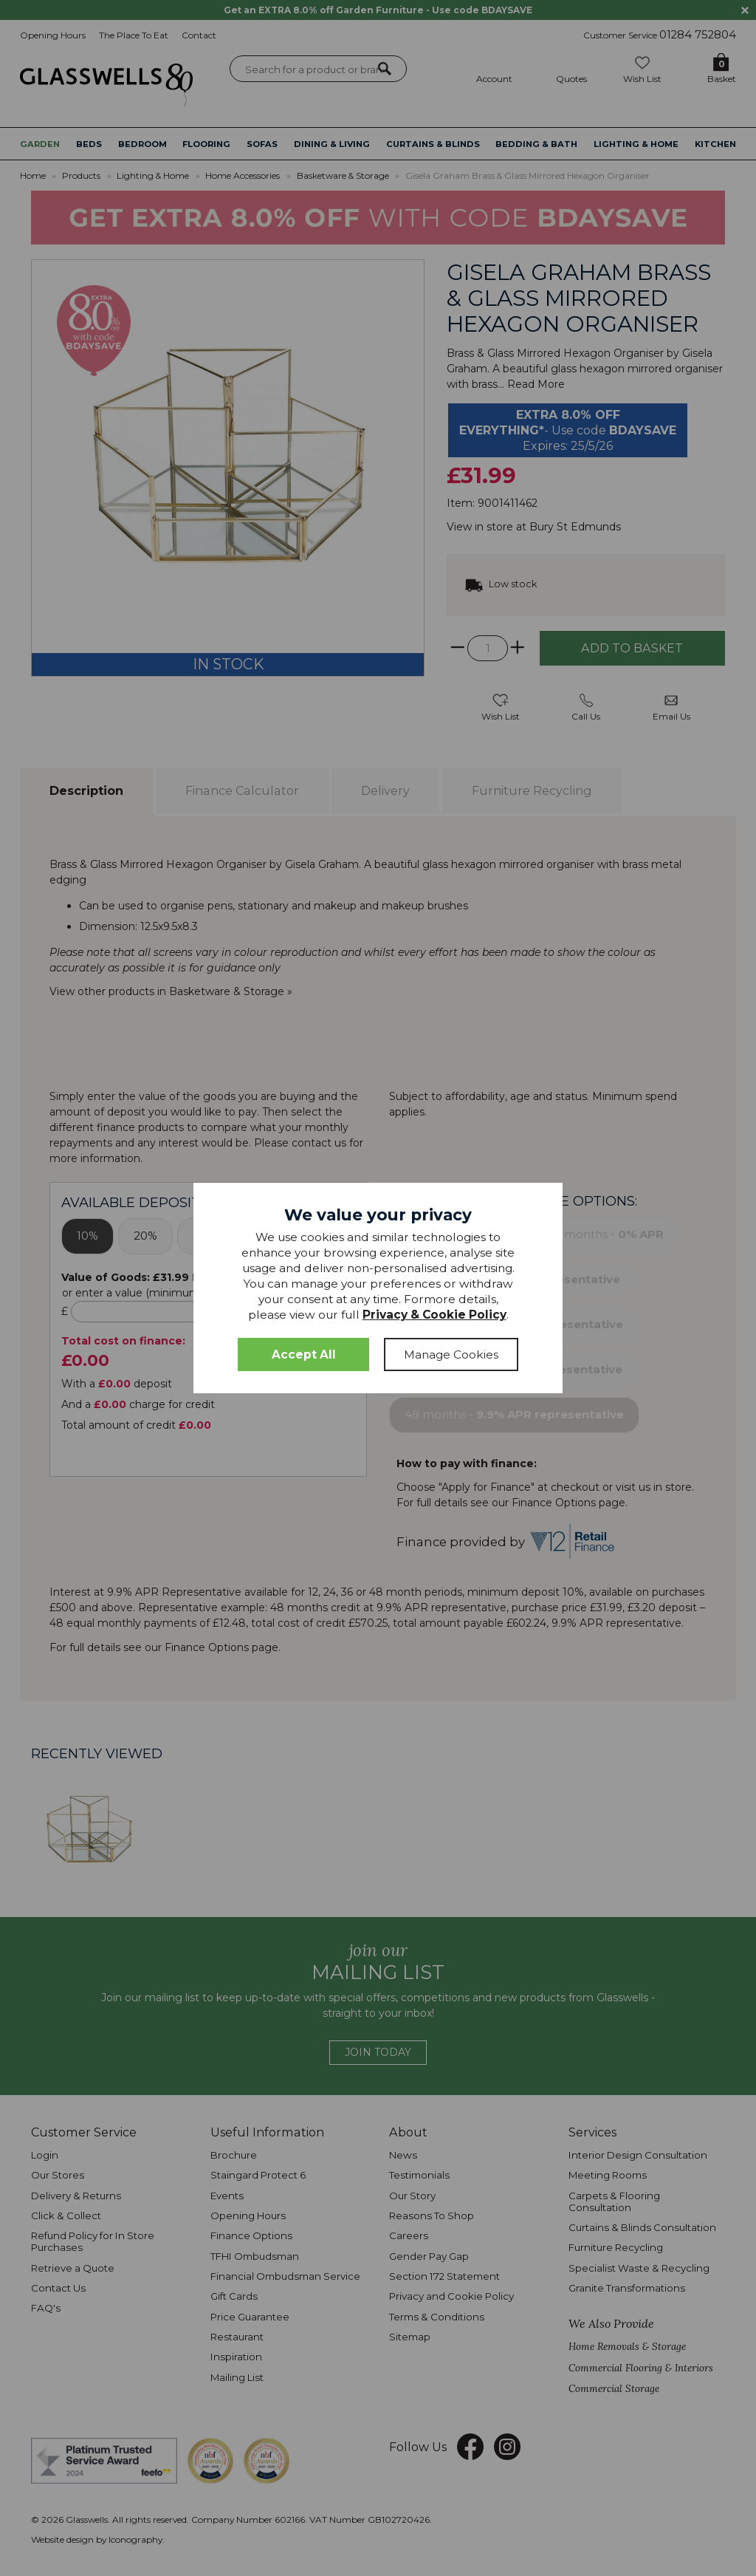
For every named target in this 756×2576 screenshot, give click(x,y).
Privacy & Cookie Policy (434, 1315)
